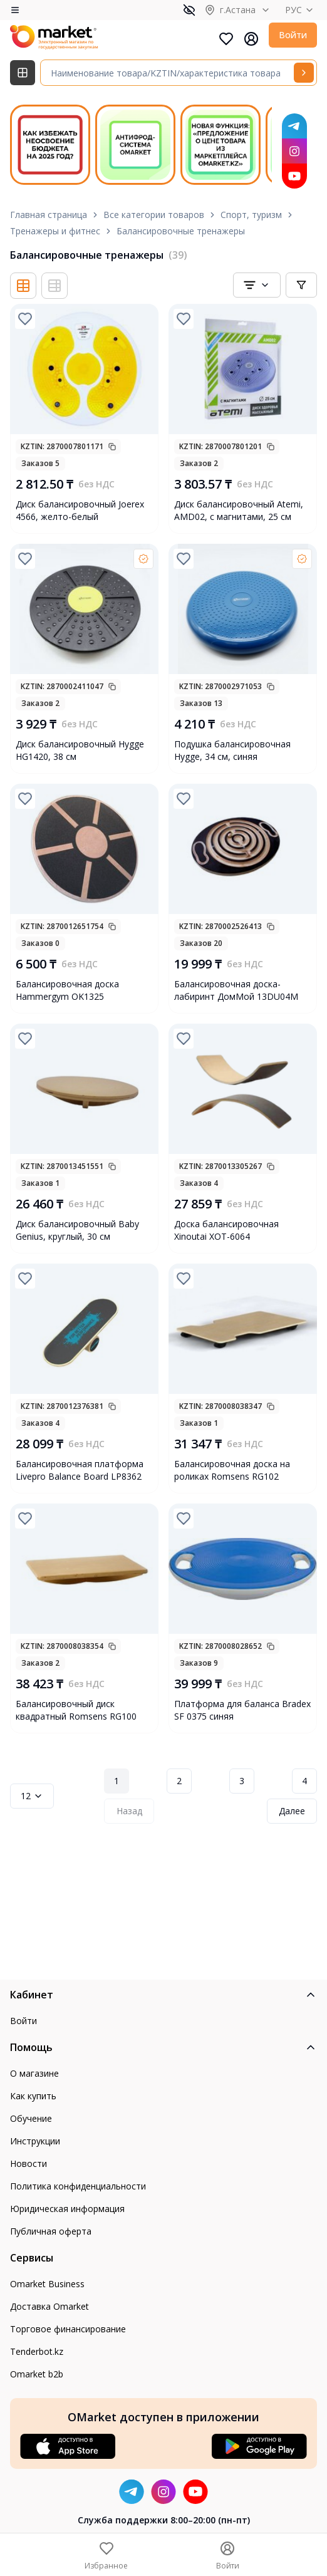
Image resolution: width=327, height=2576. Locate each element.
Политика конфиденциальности (78, 2186)
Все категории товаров (153, 215)
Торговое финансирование (68, 2329)
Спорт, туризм (251, 215)
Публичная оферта (50, 2231)
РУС (301, 10)
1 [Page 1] (116, 1781)
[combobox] (257, 285)
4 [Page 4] (304, 1781)
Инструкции (35, 2141)
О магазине (34, 2073)
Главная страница (48, 215)
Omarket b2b (36, 2374)
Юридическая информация (67, 2209)
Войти (293, 35)
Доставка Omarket (49, 2306)
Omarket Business (47, 2284)
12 (32, 1796)
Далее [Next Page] (292, 1811)
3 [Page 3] (241, 1781)
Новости (28, 2163)
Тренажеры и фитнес (55, 231)
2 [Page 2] (179, 1781)
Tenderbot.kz (36, 2351)
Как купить (33, 2096)
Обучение (31, 2118)
